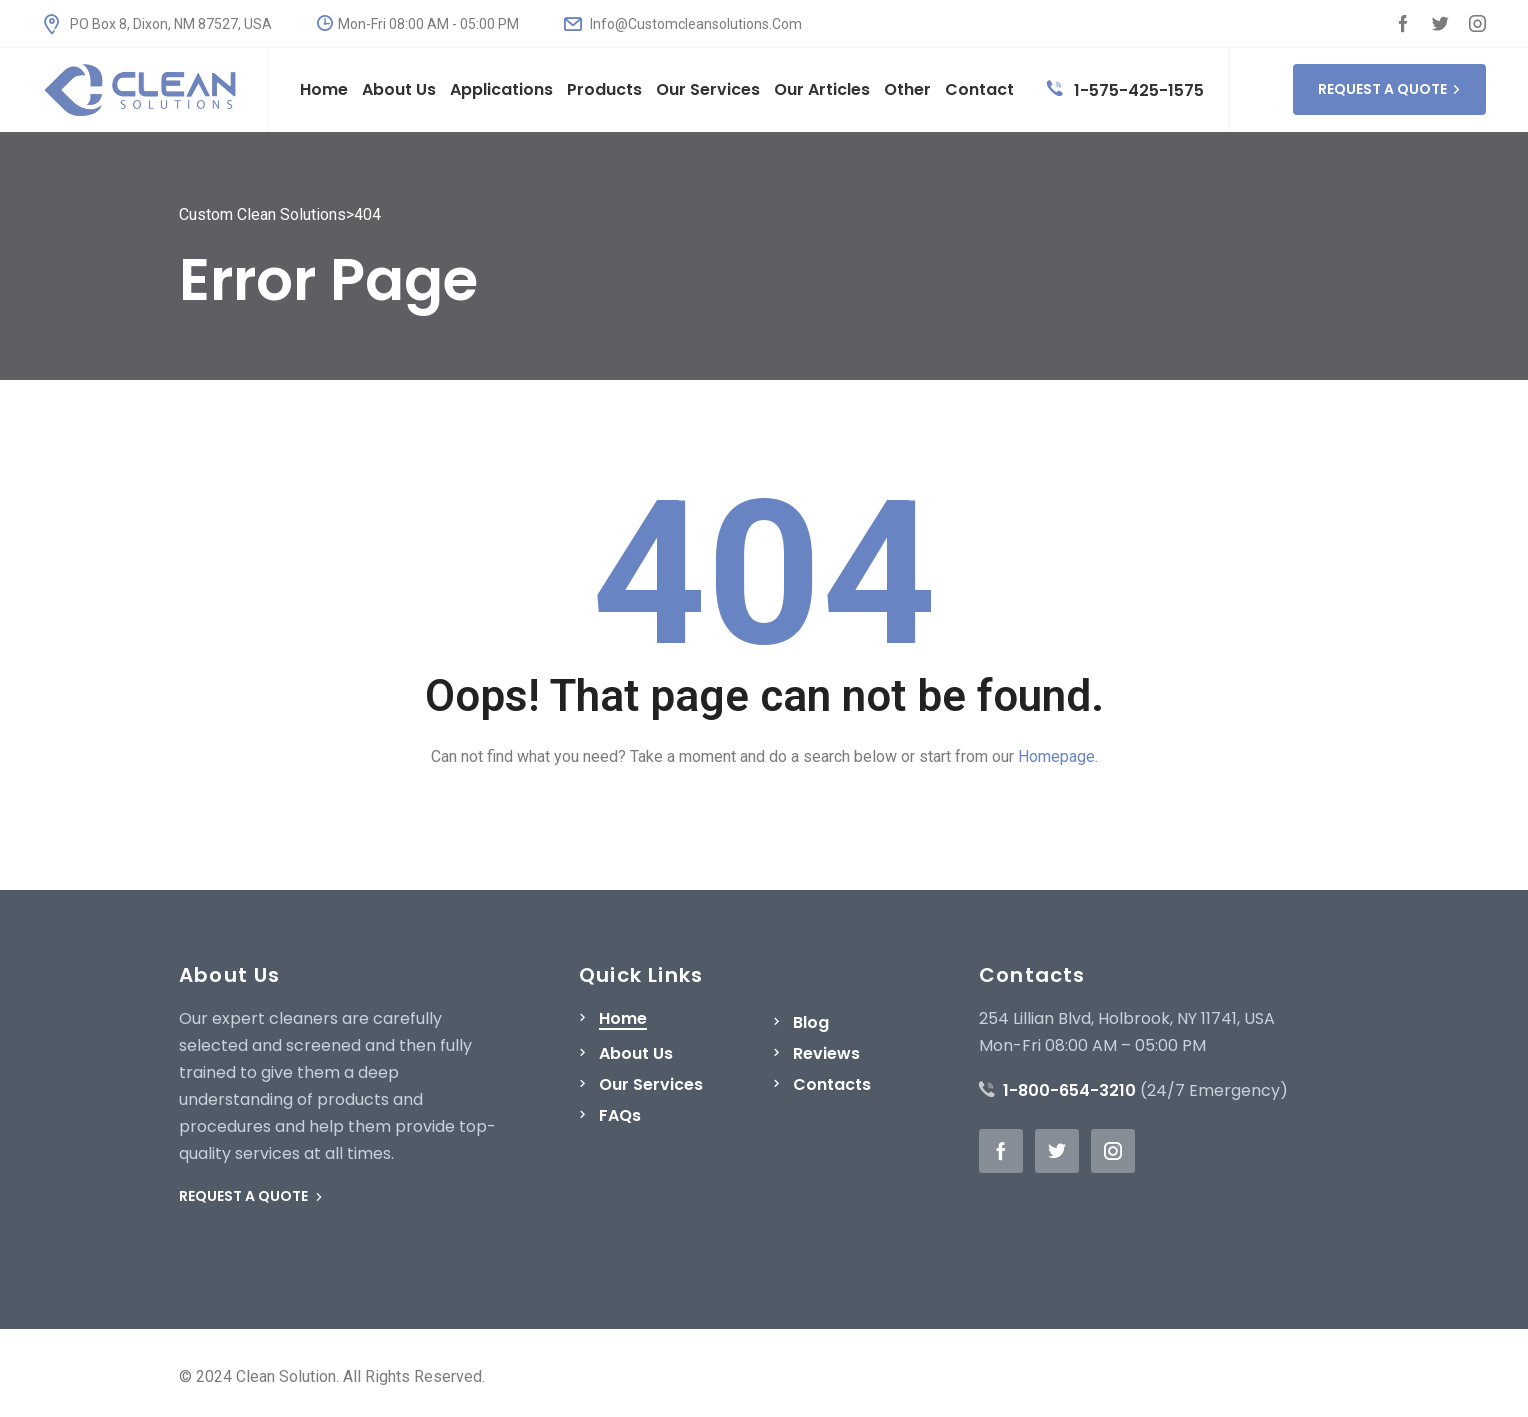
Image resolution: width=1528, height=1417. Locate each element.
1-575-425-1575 (1125, 90)
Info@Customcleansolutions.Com (683, 24)
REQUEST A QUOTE (1389, 89)
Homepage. (1058, 756)
